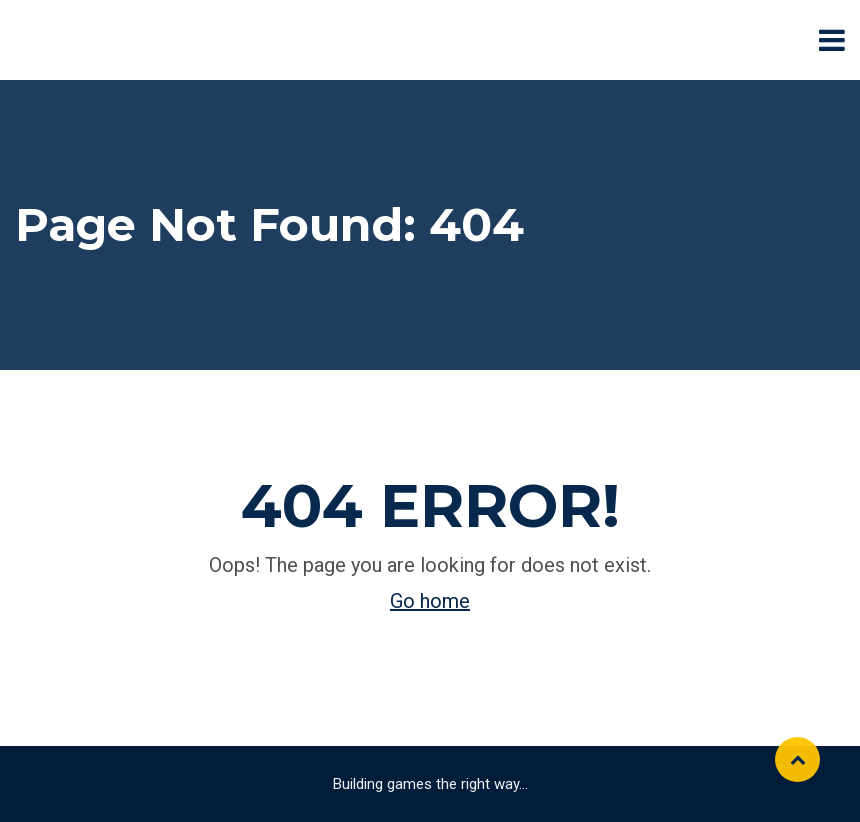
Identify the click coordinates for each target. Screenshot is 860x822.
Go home (430, 601)
